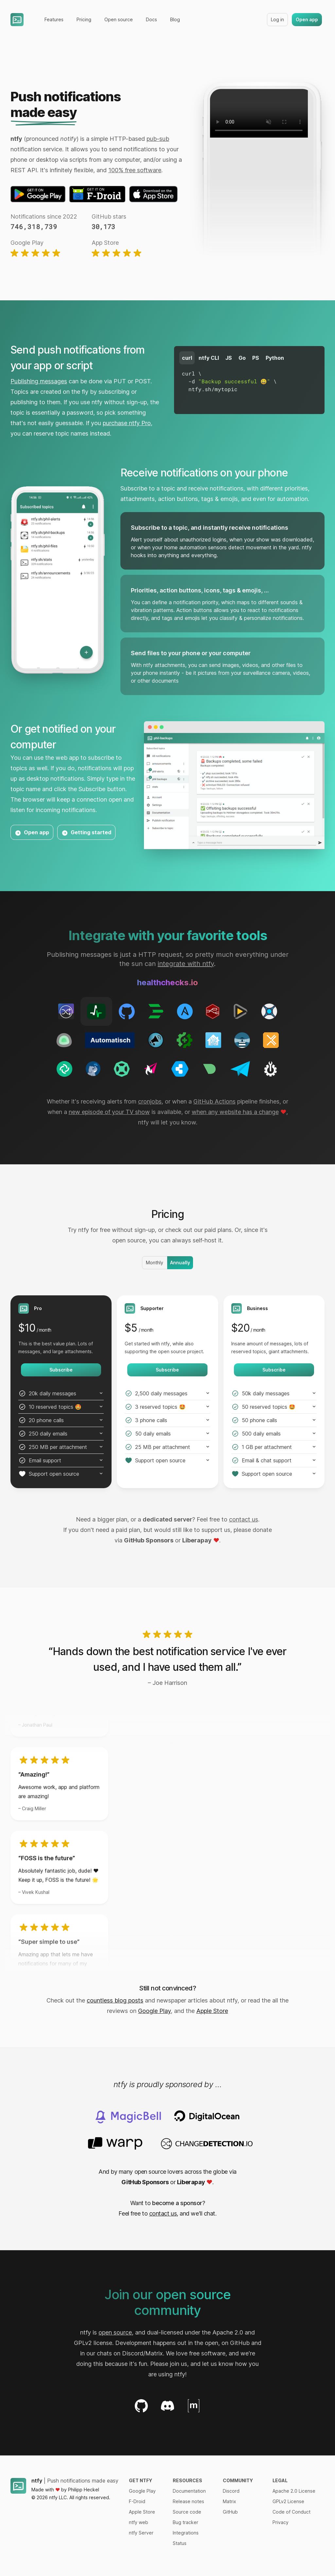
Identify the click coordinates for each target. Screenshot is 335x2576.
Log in (277, 19)
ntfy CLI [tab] (209, 358)
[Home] (17, 19)
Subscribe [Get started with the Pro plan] (61, 1369)
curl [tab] (187, 358)
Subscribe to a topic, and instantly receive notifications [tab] (209, 528)
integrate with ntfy (186, 964)
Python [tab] (275, 358)
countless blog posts (115, 2000)
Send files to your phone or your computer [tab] (191, 653)
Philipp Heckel (83, 2489)
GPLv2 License (288, 2501)
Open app (307, 19)
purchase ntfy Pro (127, 423)
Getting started (86, 832)
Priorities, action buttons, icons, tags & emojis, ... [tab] (200, 590)
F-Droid (137, 2501)
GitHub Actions (214, 1101)
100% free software (134, 170)
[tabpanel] (249, 381)
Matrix (229, 2501)
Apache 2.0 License (294, 2491)
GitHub (230, 2512)
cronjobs (150, 1101)
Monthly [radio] (154, 1262)
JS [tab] (228, 358)
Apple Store (212, 2010)
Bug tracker (185, 2522)
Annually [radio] (180, 1262)
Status (179, 2543)
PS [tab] (255, 358)
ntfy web (138, 2522)
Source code (187, 2512)
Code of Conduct (291, 2512)
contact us (243, 1519)
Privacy (281, 2522)
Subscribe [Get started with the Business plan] (274, 1369)
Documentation (189, 2491)
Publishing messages (38, 381)
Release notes (188, 2501)
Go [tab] (242, 358)
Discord (231, 2491)
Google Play (154, 2010)
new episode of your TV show (109, 1111)
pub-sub (158, 138)
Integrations (186, 2532)
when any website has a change (235, 1111)
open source (115, 2332)
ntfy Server (141, 2532)
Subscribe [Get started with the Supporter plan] (167, 1369)
